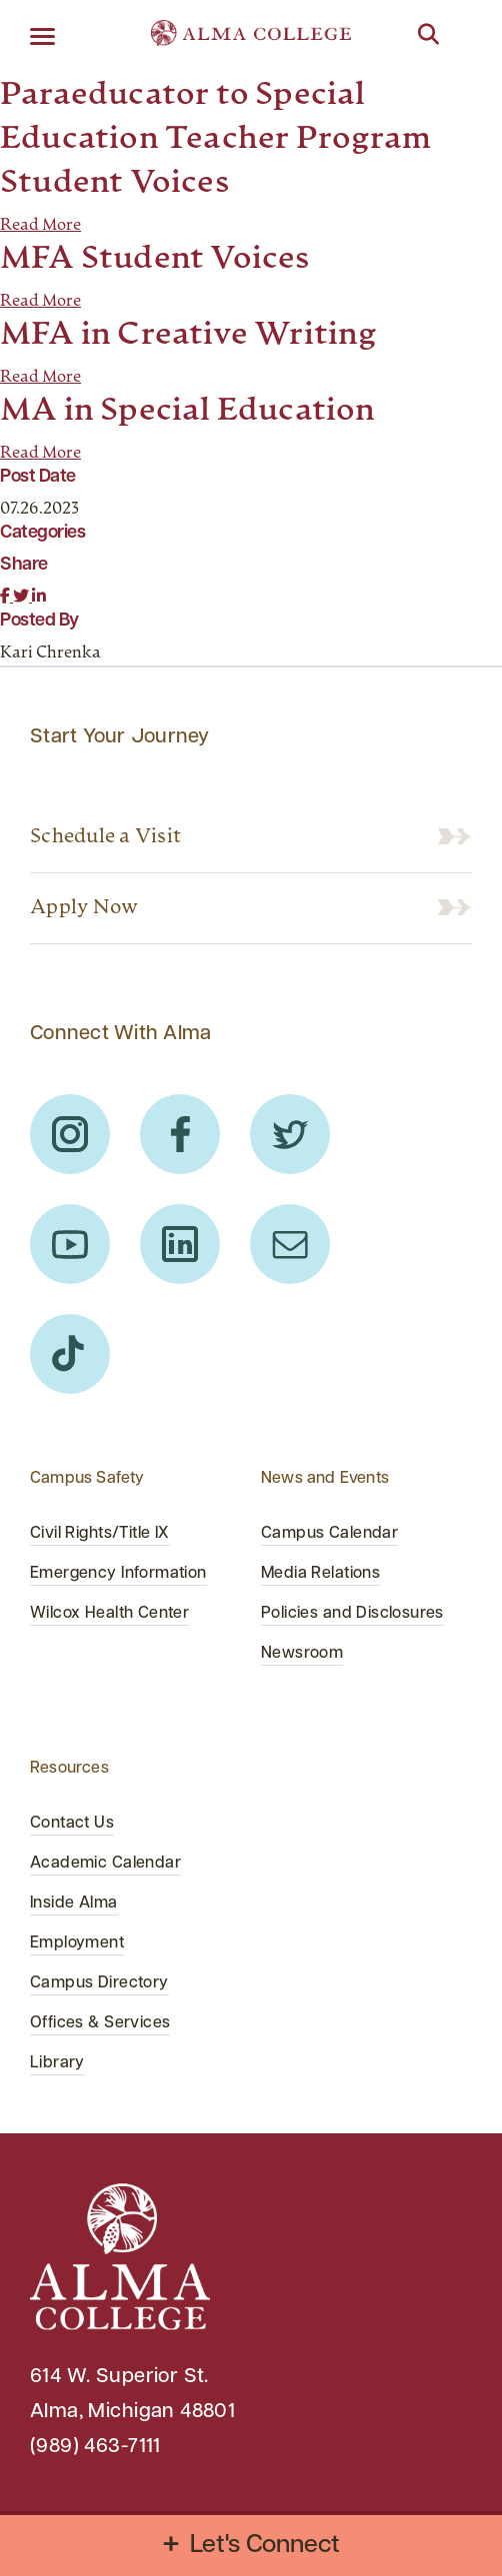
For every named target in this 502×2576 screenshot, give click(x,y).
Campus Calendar (329, 1534)
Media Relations (320, 1574)
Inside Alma (74, 1904)
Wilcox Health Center (109, 1614)
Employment (77, 1943)
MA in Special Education (188, 412)
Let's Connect (265, 2545)
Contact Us (72, 1824)
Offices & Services (100, 2023)
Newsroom (302, 1654)
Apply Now (84, 908)
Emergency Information (118, 1574)
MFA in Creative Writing (189, 336)
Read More (40, 226)
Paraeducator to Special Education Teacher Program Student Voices (215, 140)
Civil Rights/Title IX (100, 1534)
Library (57, 2063)
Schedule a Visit (105, 837)
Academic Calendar (105, 1864)
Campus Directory (99, 1983)
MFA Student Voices (155, 260)
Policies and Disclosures (352, 1614)
